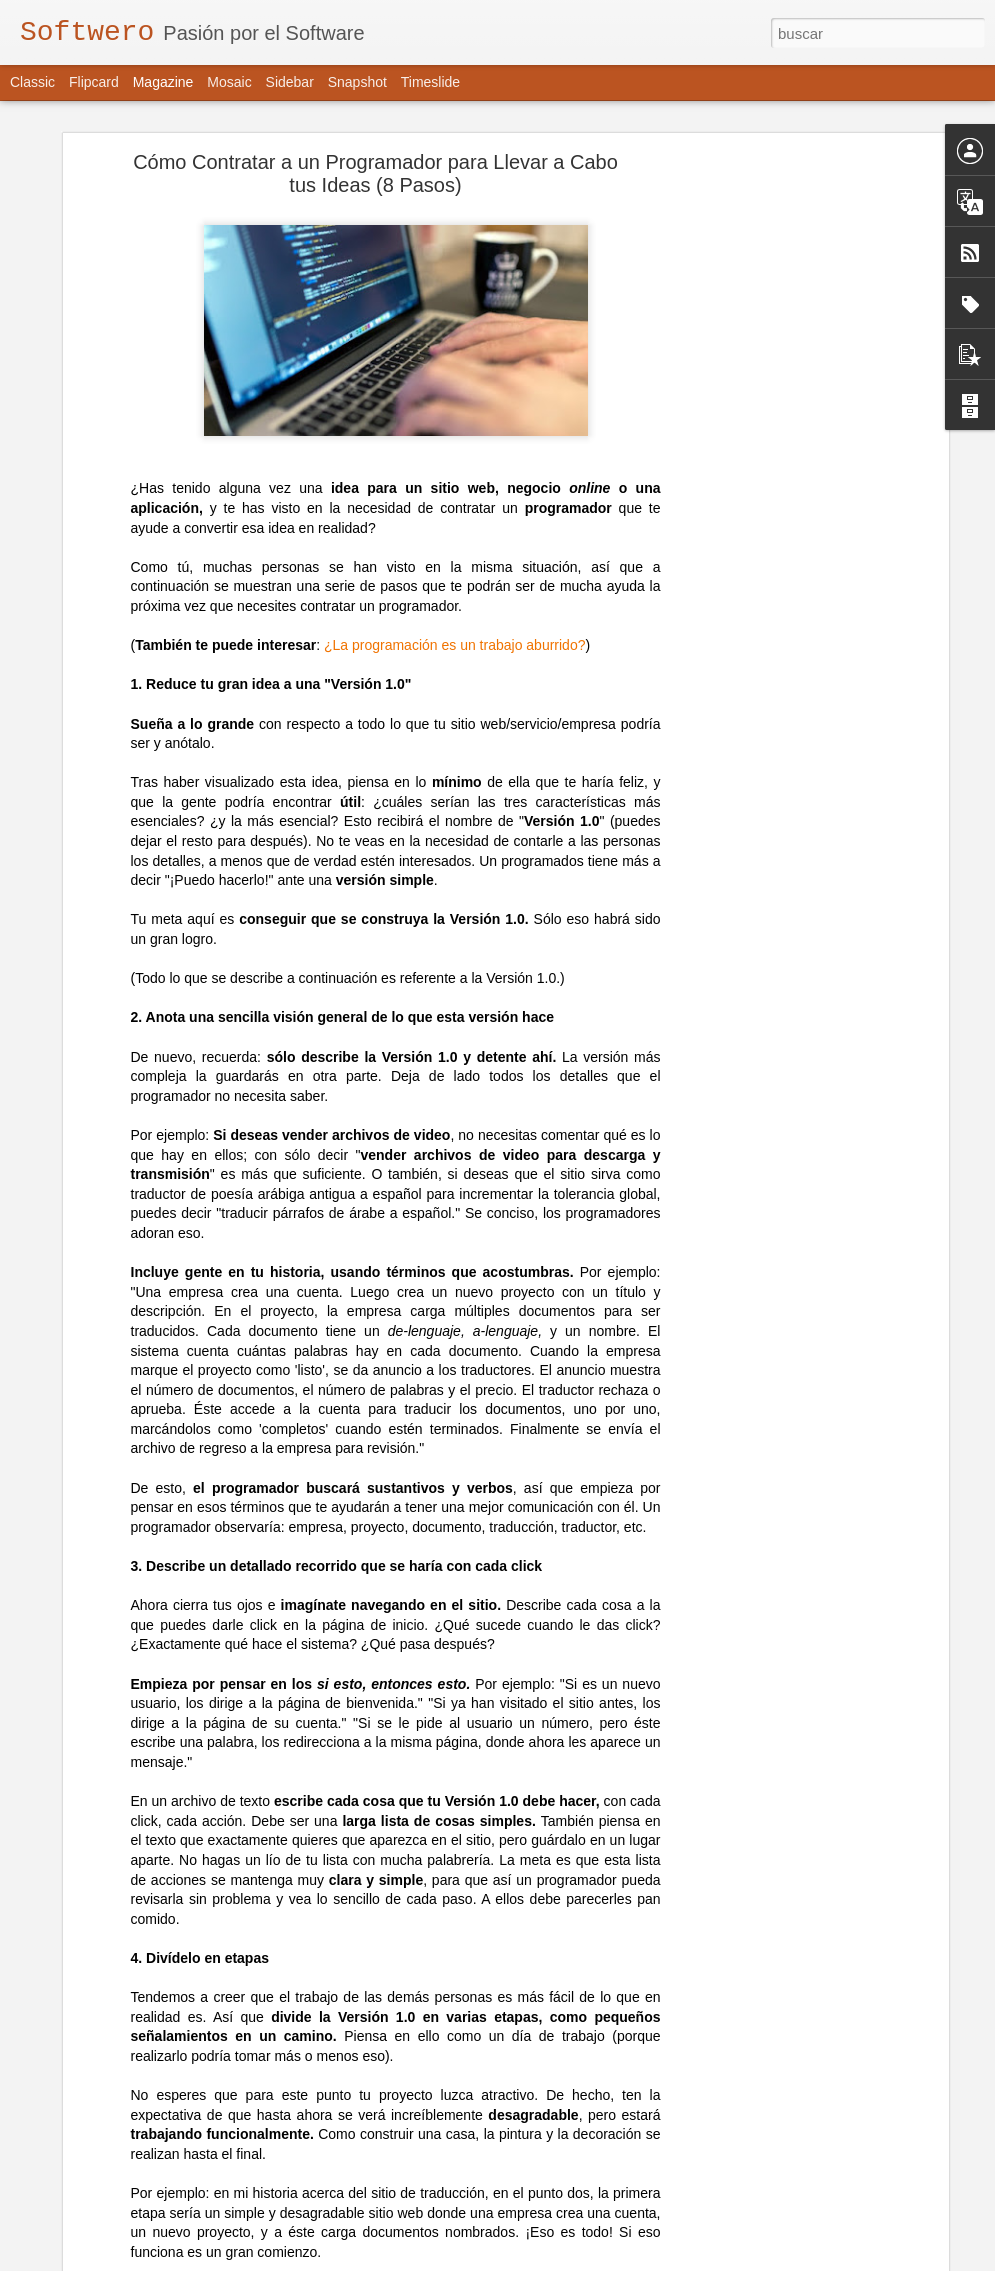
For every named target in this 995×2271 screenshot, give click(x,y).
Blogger (692, 2260)
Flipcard (94, 82)
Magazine (163, 82)
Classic (32, 82)
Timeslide (430, 82)
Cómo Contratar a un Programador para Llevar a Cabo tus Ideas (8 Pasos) (375, 153)
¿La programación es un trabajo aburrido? (455, 625)
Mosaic (229, 82)
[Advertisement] (771, 451)
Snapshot (357, 82)
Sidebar (290, 82)
